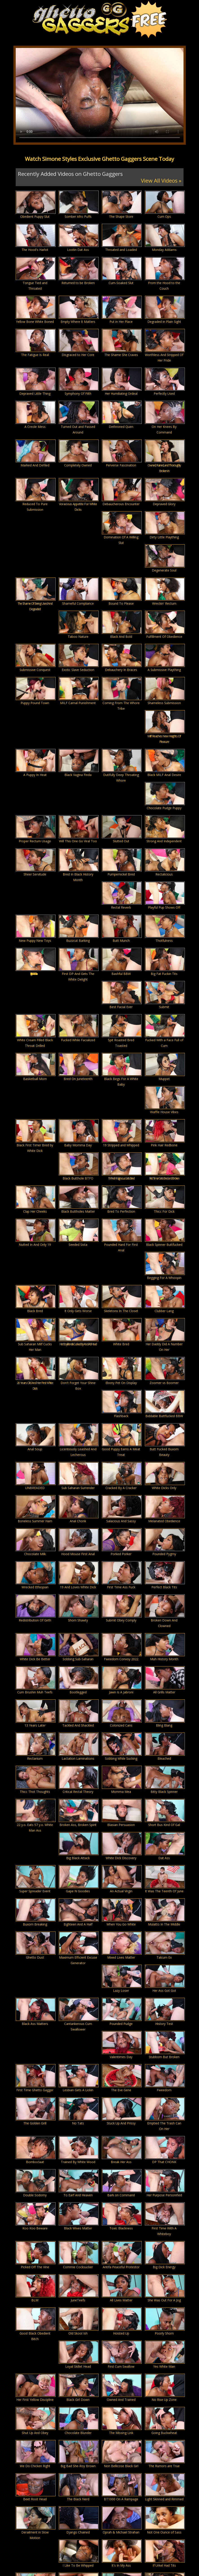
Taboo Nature (78, 636)
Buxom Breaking (35, 1924)
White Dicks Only (164, 1488)
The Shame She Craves (121, 355)
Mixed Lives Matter (121, 1957)
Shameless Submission (164, 703)
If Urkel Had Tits (164, 2565)
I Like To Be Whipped (78, 2565)
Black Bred (35, 1311)
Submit (164, 1007)
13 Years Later (35, 1725)
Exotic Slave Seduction (78, 670)
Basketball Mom (35, 1079)
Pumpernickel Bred (121, 874)
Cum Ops (164, 216)
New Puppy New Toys (35, 940)
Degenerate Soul (164, 570)
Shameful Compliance (78, 603)
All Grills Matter (164, 1692)
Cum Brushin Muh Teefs (34, 1692)
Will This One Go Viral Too (78, 841)
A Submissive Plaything (164, 670)
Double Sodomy (35, 2195)
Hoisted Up (121, 2333)
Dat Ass (164, 1858)
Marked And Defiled (35, 465)
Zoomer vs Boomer (164, 1383)
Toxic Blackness (121, 2228)
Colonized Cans (121, 1725)
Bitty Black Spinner (164, 1791)
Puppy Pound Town (35, 703)
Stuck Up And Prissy (121, 2123)
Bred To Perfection (121, 1211)
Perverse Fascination (121, 465)
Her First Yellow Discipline (35, 2399)
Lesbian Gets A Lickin (78, 2090)
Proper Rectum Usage (35, 841)
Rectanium (35, 1758)
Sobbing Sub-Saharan (78, 1659)
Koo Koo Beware (35, 2228)
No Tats (78, 2123)
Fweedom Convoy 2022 (121, 1659)
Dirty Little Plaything (164, 537)
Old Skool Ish (77, 2333)
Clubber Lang (164, 1311)
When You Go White (121, 1924)
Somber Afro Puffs (78, 216)
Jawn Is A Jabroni (121, 1692)
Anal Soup (35, 1449)
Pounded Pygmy (164, 1554)
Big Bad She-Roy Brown (78, 2466)
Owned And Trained (121, 2399)
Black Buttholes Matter (78, 1211)
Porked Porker (121, 1554)
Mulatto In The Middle (164, 1924)
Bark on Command (121, 2195)
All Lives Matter (121, 2300)
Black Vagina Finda (78, 775)
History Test (164, 2024)
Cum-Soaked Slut (121, 283)
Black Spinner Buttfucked (164, 1244)
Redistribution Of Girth (35, 1620)
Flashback (121, 1416)
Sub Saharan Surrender (78, 1488)
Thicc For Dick (164, 1211)
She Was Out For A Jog (164, 2300)
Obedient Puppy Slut (35, 216)
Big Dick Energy (164, 2267)
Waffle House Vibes (164, 1112)
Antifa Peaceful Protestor (121, 2267)
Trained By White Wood (78, 2162)
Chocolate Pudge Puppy (164, 808)
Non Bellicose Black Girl (121, 2466)
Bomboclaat (35, 2162)
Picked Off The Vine (35, 2267)
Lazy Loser (121, 1990)
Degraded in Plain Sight (164, 321)
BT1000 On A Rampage (121, 2499)
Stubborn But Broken (164, 2057)
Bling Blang (164, 1725)
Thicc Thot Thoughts (35, 1791)
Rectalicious (164, 874)
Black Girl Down (78, 2399)
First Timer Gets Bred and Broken (164, 1178)
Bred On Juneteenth (78, 1079)
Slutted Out (121, 841)
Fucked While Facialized (78, 1040)
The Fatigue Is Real (35, 355)
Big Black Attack (78, 1858)
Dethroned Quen (121, 427)
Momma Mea (121, 1791)
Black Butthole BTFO (78, 1178)
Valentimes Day (121, 2057)
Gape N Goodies (78, 1891)
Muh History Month (164, 1659)
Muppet (164, 1079)
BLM (34, 2300)
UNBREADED (35, 1488)
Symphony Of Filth (78, 393)
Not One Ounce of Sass (164, 2532)
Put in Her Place (121, 321)
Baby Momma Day (78, 1145)
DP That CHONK (164, 2162)
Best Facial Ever (121, 1007)
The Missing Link (121, 2433)
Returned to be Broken (78, 283)
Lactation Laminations (78, 1758)
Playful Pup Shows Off (164, 907)
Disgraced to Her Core (78, 355)
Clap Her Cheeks (35, 1211)
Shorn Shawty (78, 1620)
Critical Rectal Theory (78, 1791)
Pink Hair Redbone (164, 1145)
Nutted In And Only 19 (35, 1244)
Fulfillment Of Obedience (164, 636)
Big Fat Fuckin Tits (164, 974)
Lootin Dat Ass (78, 250)
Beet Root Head (35, 2499)
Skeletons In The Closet (121, 1311)
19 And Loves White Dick (78, 1587)
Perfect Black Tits (164, 1587)
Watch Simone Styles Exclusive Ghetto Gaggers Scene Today (99, 158)
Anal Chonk (78, 1521)
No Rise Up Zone (164, 2399)
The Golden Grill (34, 2123)
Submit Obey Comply (121, 1620)
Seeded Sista (78, 1244)
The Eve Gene (121, 2090)
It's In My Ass (121, 2565)
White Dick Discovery (121, 1858)
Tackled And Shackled (78, 1725)
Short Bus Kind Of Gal (164, 1825)
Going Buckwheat (164, 2433)
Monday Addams (164, 250)
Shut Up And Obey (35, 2433)
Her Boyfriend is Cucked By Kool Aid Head (78, 1344)
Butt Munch (121, 940)
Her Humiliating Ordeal (121, 393)
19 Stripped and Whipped (121, 1145)
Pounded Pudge (121, 2024)
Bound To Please (121, 603)
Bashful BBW (121, 974)
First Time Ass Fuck (121, 1587)
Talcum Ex (164, 1957)
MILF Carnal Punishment (78, 703)
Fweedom (164, 2090)
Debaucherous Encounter (121, 504)
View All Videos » (161, 180)
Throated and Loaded (121, 250)
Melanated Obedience (164, 1521)
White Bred (121, 1344)
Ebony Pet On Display (121, 1383)
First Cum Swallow (121, 2366)
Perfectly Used (164, 393)
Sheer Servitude (35, 874)
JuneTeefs (78, 2300)
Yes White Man (164, 2366)
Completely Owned (78, 465)
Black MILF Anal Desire (164, 775)
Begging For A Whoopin (164, 1278)
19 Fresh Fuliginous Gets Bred (121, 1178)
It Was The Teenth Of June (164, 1891)
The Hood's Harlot (35, 250)
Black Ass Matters (35, 2024)
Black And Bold (121, 636)
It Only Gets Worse (78, 1311)
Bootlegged (78, 1692)
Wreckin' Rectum (164, 603)
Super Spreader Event (34, 1891)
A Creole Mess (35, 427)
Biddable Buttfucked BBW (164, 1416)
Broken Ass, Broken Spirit (77, 1825)
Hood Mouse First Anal (78, 1554)
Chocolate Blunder (78, 2433)
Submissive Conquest (35, 670)
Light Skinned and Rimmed (164, 2499)
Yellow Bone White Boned (35, 321)
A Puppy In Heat (35, 775)
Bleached (164, 1758)
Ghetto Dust (35, 1957)
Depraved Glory (164, 504)
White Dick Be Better (35, 1659)
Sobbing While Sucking (121, 1758)
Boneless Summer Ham (35, 1521)
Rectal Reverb (121, 907)
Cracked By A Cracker (121, 1488)
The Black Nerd (78, 2499)
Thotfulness (164, 940)
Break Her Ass (121, 2162)
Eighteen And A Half (78, 1924)
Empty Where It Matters (78, 321)
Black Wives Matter (78, 2228)
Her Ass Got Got (164, 1990)
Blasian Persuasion (121, 1825)
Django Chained (78, 2532)
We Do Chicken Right (35, 2466)
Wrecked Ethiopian (35, 1587)
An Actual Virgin (121, 1891)
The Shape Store (121, 216)
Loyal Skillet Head (78, 2366)
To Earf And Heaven (78, 2195)
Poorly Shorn (164, 2333)
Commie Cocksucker (78, 2267)
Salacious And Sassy (121, 1521)
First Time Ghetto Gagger (34, 2090)
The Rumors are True (164, 2466)
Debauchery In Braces (121, 670)
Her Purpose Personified (164, 2195)
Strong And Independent (164, 841)
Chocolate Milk (35, 1554)
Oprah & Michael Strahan (121, 2532)
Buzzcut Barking (78, 940)
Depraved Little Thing (34, 393)
